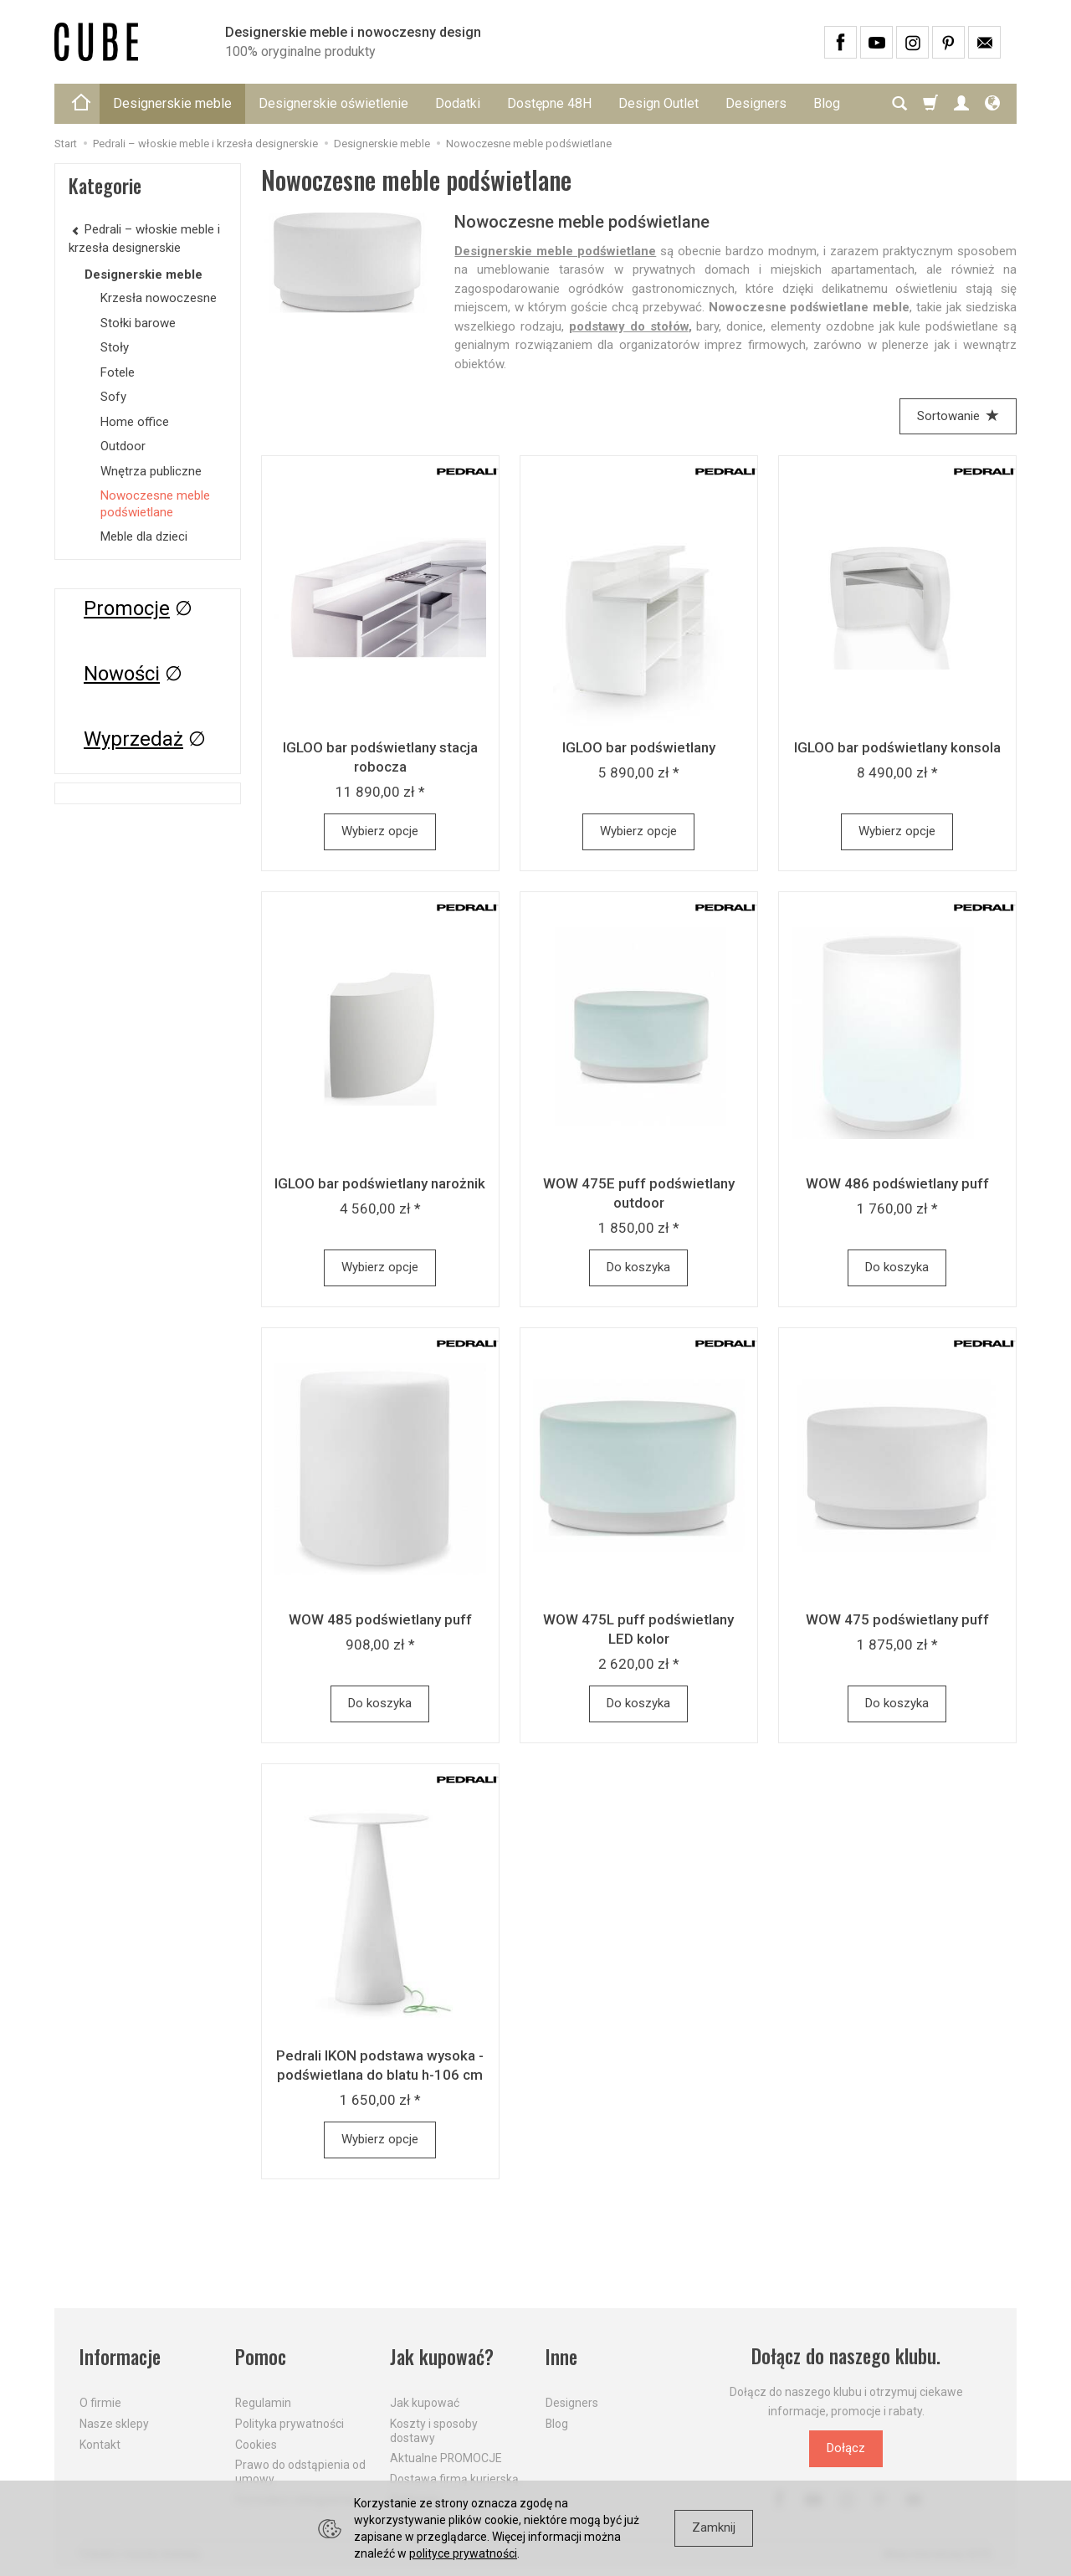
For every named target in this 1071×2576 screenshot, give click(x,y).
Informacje (120, 2356)
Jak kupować (424, 2402)
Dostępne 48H (549, 103)
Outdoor (123, 446)
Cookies (256, 2443)
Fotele (117, 372)
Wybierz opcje (379, 831)
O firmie (100, 2402)
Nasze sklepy (114, 2423)
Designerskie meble (172, 103)
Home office (134, 421)
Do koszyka (638, 1267)
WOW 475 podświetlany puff (897, 1619)
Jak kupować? (442, 2356)
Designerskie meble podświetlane (555, 251)
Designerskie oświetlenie (333, 103)
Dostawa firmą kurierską (454, 2479)
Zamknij (713, 2527)
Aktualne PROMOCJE (446, 2458)
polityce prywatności (463, 2553)
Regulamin (263, 2402)
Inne (561, 2356)
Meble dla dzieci (143, 536)
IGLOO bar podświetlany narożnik (379, 1183)
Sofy (113, 396)
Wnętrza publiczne (151, 471)
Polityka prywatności (289, 2423)
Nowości (122, 673)
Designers (756, 103)
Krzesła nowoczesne (158, 297)
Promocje (127, 608)
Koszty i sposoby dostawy (434, 2431)
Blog (557, 2423)
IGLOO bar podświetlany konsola (897, 747)
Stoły (114, 347)
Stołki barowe (138, 323)
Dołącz (846, 2447)
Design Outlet (658, 103)
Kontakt (99, 2443)
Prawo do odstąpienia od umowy (300, 2472)
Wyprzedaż (133, 739)
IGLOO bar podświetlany (638, 747)
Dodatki (457, 103)
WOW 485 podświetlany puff (380, 1619)
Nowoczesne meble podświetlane (155, 504)
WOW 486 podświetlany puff (897, 1183)
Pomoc (260, 2356)
